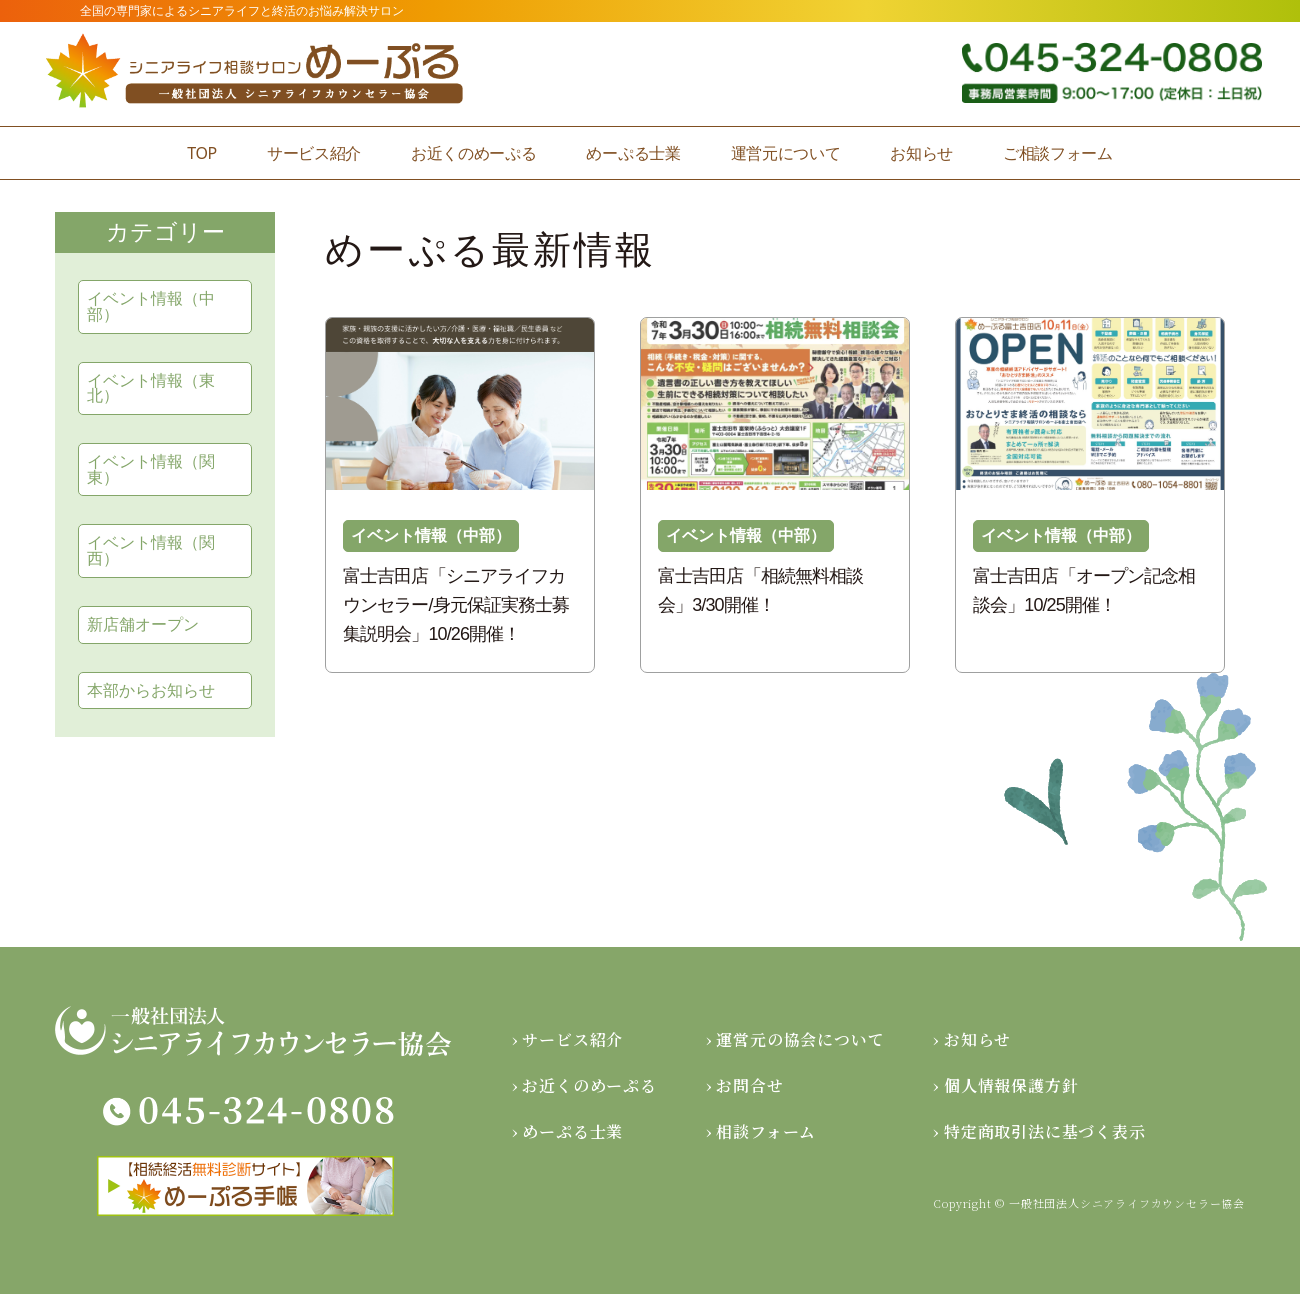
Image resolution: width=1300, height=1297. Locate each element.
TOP (202, 153)
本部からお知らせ (151, 692)
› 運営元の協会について (795, 1042)
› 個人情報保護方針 (1005, 1088)
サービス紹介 (314, 153)
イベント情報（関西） (151, 552)
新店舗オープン (143, 626)
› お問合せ (745, 1088)
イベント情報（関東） (151, 470)
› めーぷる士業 (567, 1134)
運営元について (786, 153)
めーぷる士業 (633, 153)
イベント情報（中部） (151, 306)
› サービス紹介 (567, 1042)
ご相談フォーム (1058, 153)
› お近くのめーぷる (584, 1088)
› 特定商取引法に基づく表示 (1039, 1134)
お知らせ (921, 153)
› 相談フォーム (761, 1134)
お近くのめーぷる (473, 153)
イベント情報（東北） (151, 388)
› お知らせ (972, 1042)
